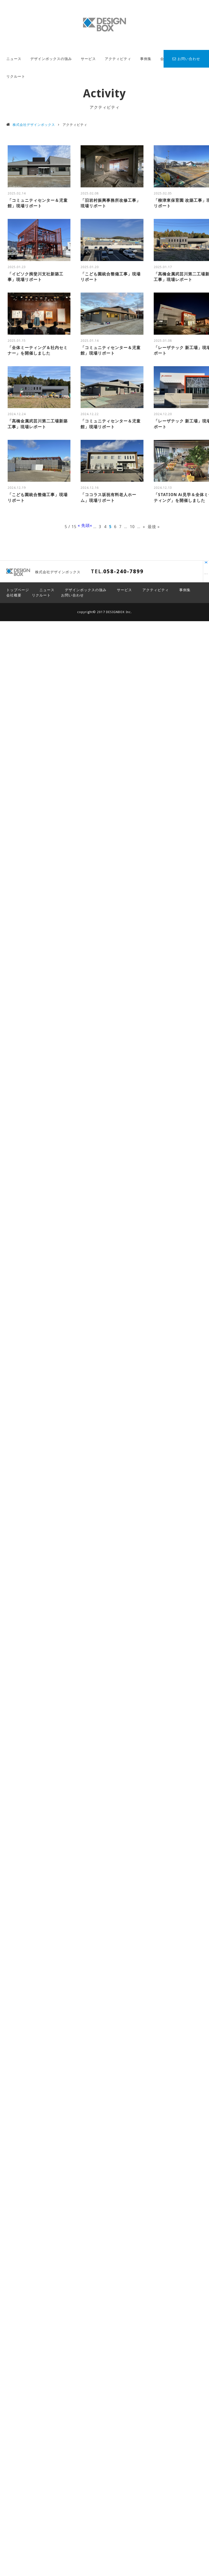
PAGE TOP (182, 573)
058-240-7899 (123, 571)
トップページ (17, 590)
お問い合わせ (186, 59)
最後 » (154, 526)
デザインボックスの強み (51, 59)
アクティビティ (118, 59)
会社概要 (13, 595)
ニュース (13, 59)
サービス (88, 59)
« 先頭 (84, 526)
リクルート (15, 76)
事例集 (145, 59)
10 (132, 526)
